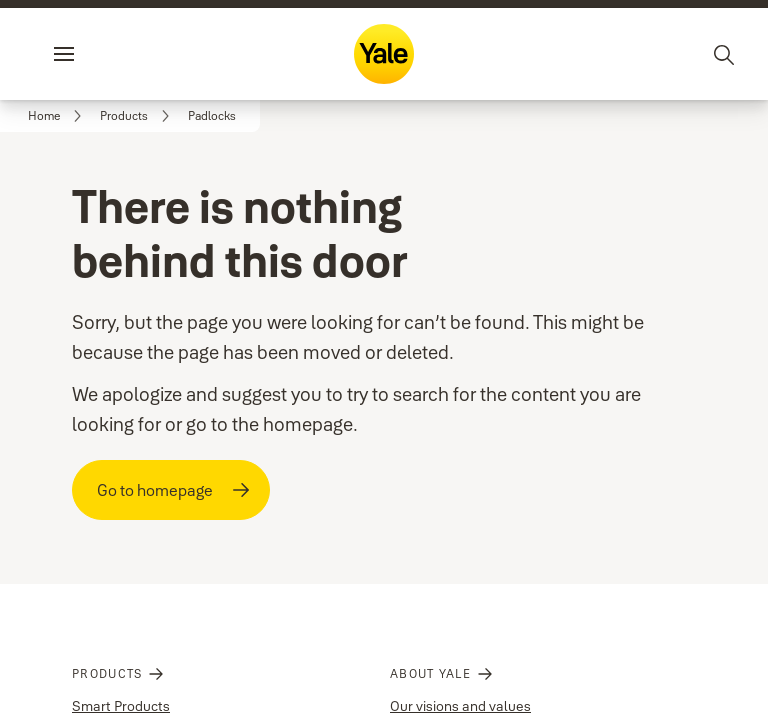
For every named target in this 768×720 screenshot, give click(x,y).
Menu (98, 54)
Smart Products (121, 678)
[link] (58, 116)
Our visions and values (460, 678)
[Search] (725, 54)
